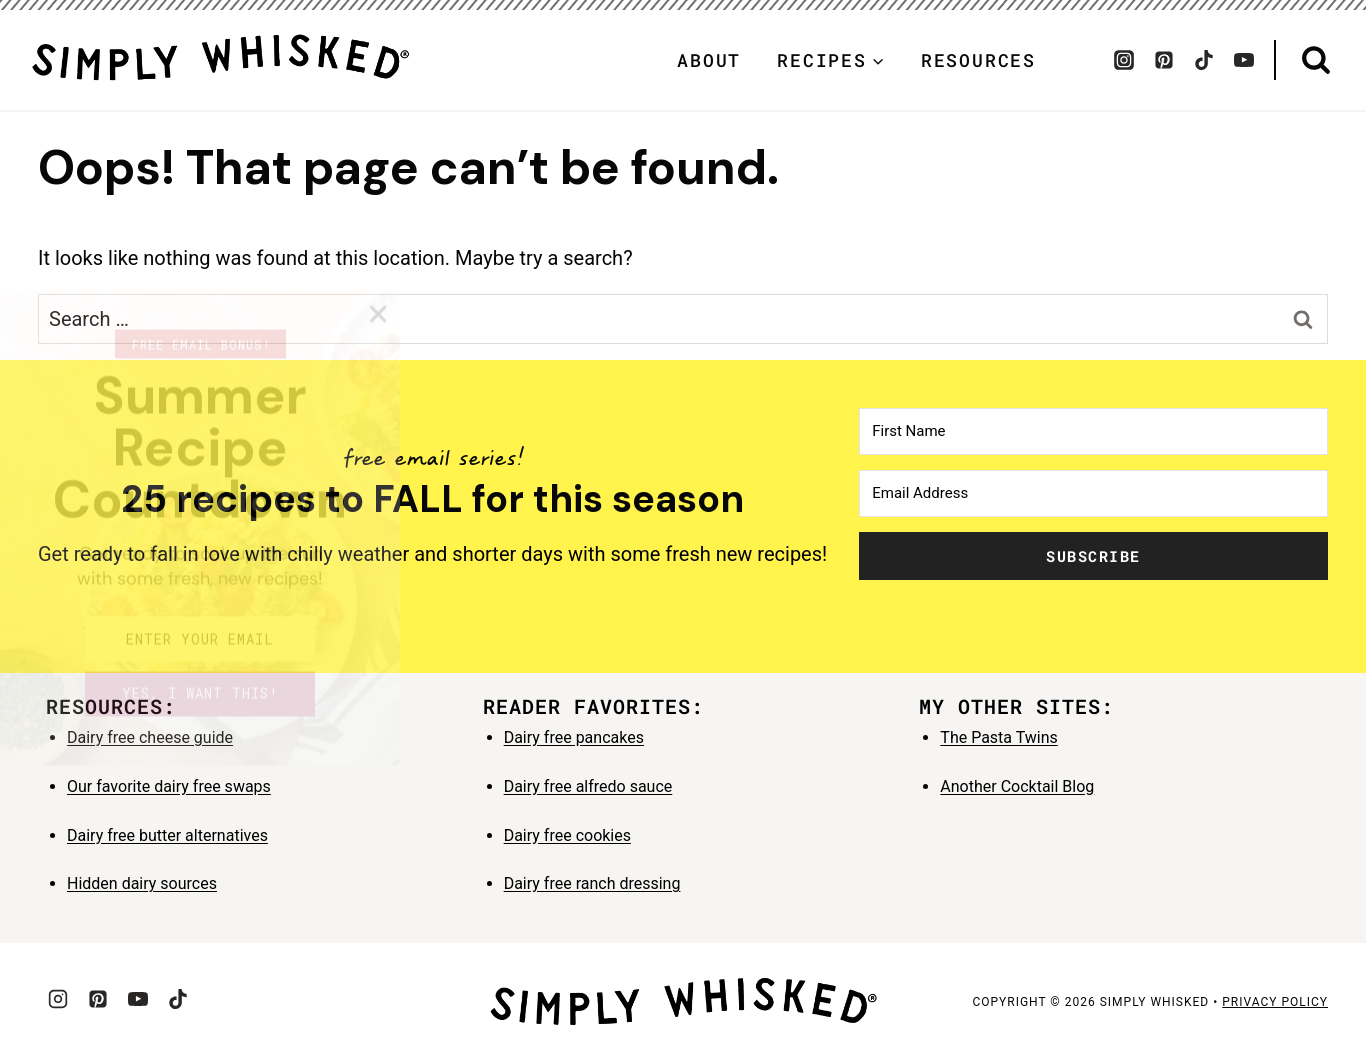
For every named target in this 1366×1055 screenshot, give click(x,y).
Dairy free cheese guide (150, 737)
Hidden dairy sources (142, 883)
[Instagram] (1124, 60)
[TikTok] (1204, 60)
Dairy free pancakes (574, 737)
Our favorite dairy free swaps (169, 786)
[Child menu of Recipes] (831, 60)
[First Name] (1093, 431)
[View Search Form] (1316, 60)
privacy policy (1275, 1002)
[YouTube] (1244, 60)
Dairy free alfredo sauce (588, 786)
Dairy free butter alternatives (167, 835)
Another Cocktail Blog (1017, 786)
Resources (978, 60)
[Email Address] (1093, 493)
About (709, 60)
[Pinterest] (1164, 60)
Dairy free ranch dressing (592, 883)
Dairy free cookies (567, 835)
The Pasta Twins (998, 737)
